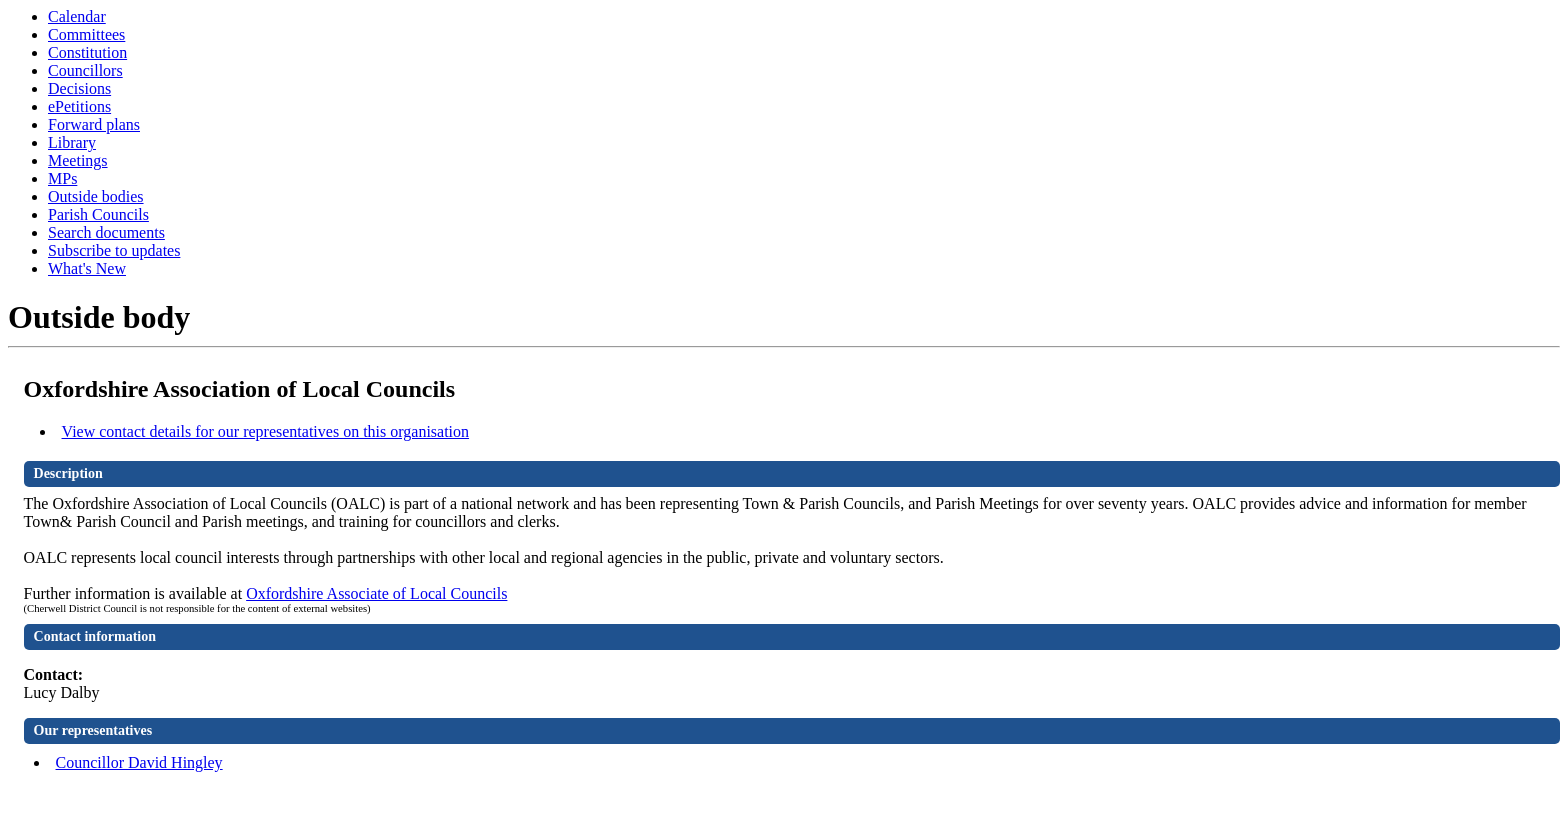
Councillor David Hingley (139, 762)
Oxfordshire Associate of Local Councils (376, 593)
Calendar (77, 16)
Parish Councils (98, 214)
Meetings (78, 160)
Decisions (79, 88)
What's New (87, 268)
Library (72, 142)
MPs (62, 178)
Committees (86, 34)
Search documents (106, 232)
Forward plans (94, 124)
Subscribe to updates (114, 250)
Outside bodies (96, 196)
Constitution (87, 52)
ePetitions (79, 106)
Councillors (85, 70)
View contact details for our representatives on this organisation (266, 431)
